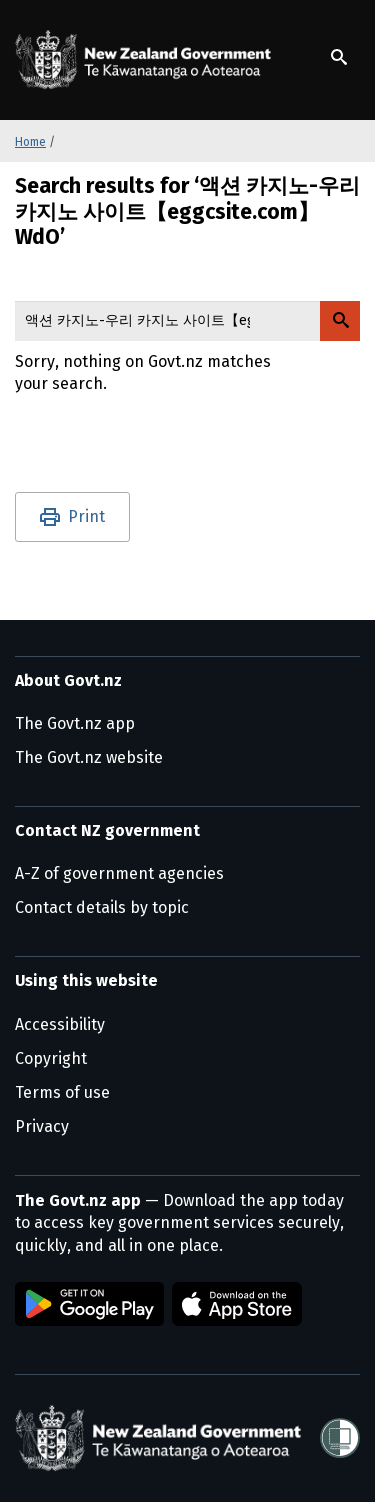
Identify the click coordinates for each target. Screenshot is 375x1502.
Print (86, 516)
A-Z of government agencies (119, 873)
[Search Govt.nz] (340, 321)
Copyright (51, 1058)
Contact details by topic (102, 907)
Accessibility (60, 1024)
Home (30, 142)
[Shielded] (340, 1438)
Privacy (42, 1126)
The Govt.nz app (75, 723)
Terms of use (62, 1092)
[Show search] (339, 57)
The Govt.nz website (89, 757)
